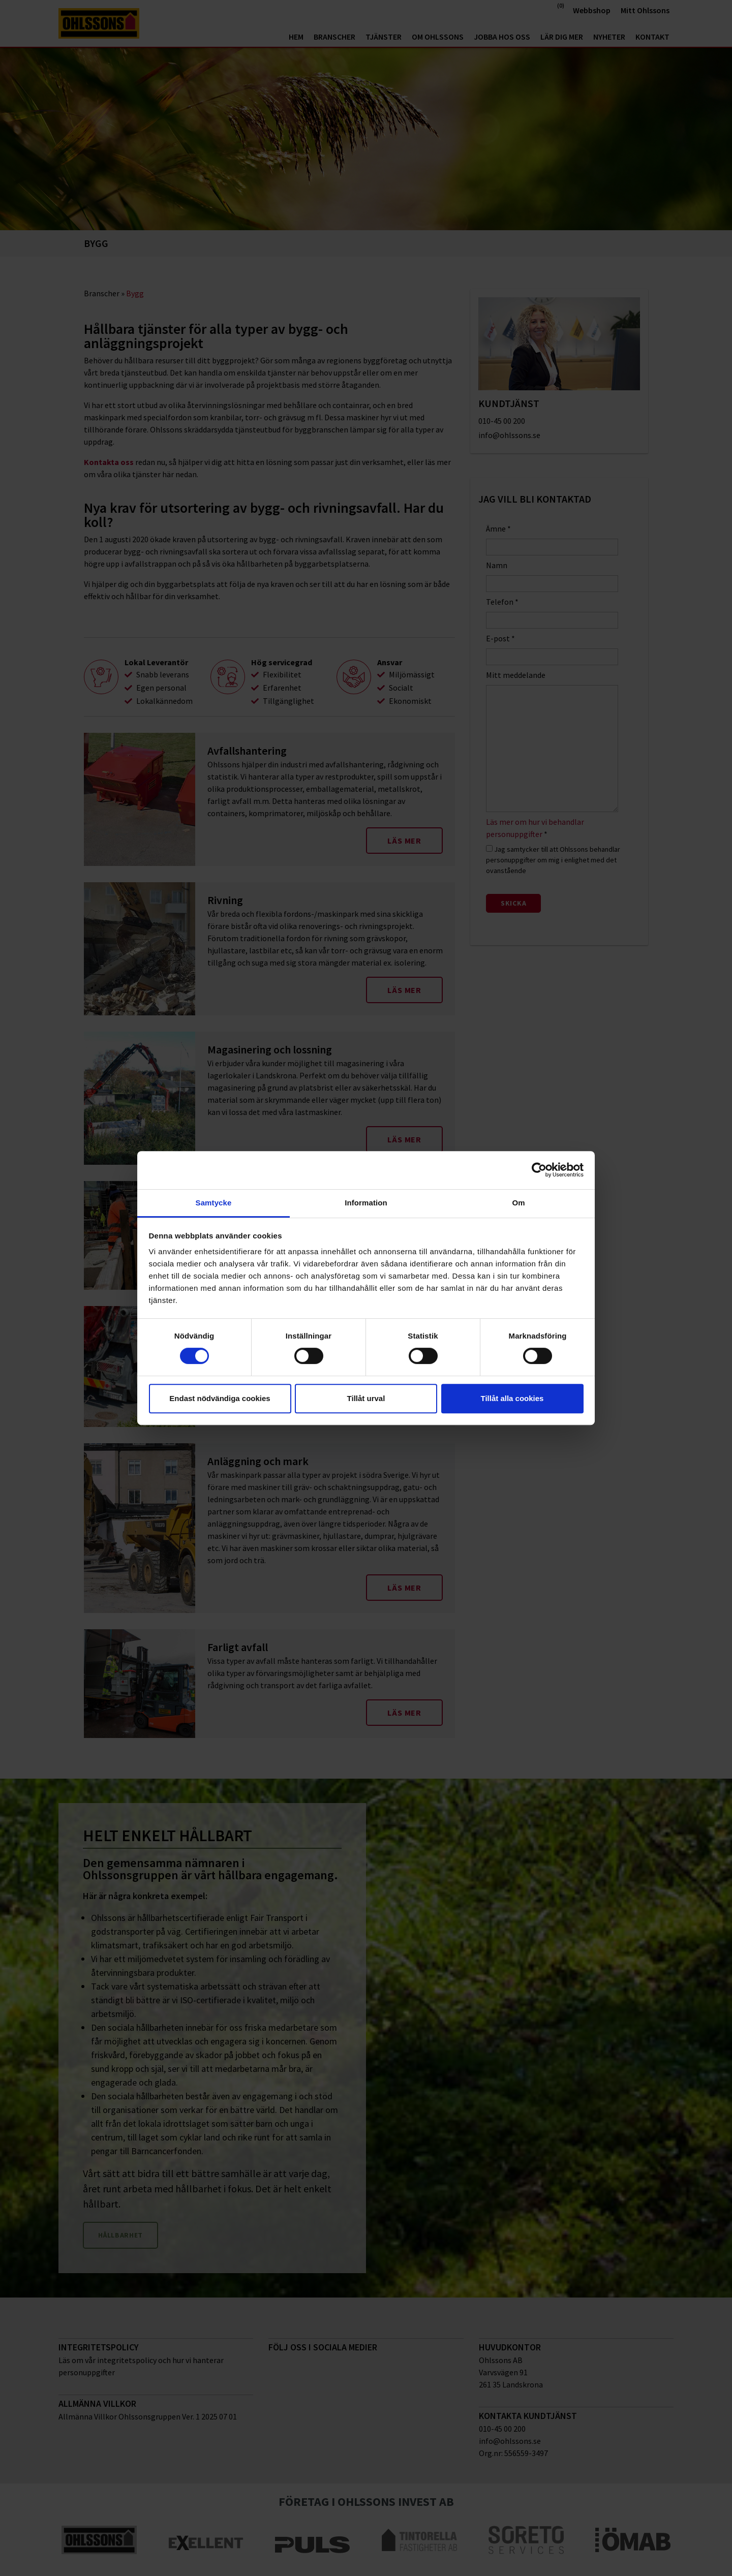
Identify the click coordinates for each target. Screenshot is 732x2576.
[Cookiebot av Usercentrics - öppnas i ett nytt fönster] (539, 1169)
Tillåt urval (366, 1398)
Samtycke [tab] (214, 1202)
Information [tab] (366, 1202)
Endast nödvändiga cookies (219, 1398)
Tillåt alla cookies (512, 1398)
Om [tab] (518, 1202)
